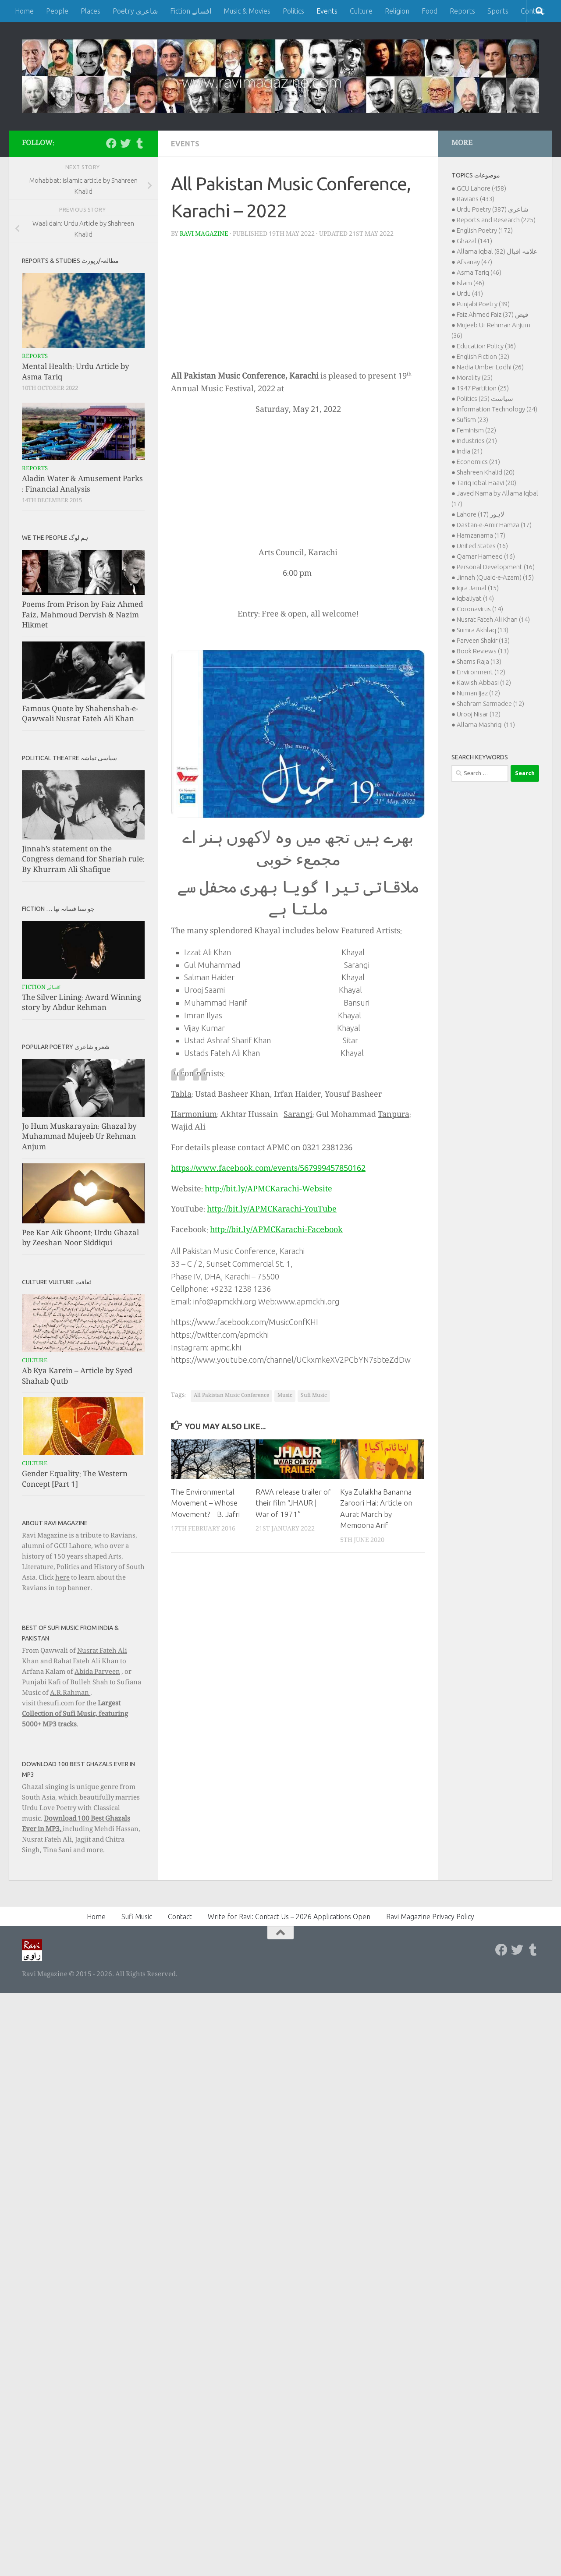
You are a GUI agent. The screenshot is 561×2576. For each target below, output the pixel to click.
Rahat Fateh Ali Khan (86, 1662)
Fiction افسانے (190, 11)
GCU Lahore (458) (481, 188)
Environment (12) (481, 672)
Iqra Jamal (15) (478, 588)
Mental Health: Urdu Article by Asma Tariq (75, 372)
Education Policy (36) (486, 346)
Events (326, 11)
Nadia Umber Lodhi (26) (490, 367)
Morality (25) (475, 377)
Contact (180, 1916)
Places (90, 11)
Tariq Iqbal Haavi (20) (486, 482)
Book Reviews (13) (483, 651)
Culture (361, 11)
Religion (397, 11)
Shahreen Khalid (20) (486, 472)
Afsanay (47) (474, 262)
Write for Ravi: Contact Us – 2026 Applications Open (289, 1916)
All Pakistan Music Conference (231, 1395)
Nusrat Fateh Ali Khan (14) (493, 619)
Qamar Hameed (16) (486, 556)
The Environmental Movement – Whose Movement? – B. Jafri (205, 1503)
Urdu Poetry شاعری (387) (493, 209)
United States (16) (482, 545)
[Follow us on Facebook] (111, 143)
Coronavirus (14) (480, 609)
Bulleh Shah (90, 1683)
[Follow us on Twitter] (125, 143)
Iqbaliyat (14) (475, 598)
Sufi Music (314, 1395)
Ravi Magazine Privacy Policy (430, 1916)
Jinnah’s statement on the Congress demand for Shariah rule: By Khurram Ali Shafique (83, 860)
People (57, 11)
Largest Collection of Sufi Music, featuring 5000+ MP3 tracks (75, 1714)
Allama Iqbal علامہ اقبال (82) (497, 251)
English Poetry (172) (485, 230)
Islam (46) (470, 283)
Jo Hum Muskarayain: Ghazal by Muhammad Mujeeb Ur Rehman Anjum (79, 1137)
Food (429, 11)
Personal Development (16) (496, 566)
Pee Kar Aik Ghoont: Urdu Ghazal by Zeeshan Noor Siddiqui (80, 1239)
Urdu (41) (470, 293)
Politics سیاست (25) (485, 398)
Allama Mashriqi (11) (486, 724)
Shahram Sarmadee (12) (490, 703)
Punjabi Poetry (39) (483, 304)
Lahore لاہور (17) (480, 514)
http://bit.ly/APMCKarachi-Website (268, 1189)
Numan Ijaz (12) (478, 693)
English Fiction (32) (483, 356)
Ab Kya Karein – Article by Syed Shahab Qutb (77, 1377)
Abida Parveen (97, 1672)
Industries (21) (477, 440)
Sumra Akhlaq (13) (482, 630)
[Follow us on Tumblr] (139, 143)
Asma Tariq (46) (479, 272)
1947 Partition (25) (483, 388)
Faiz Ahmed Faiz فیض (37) (492, 314)
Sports (497, 11)
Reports (462, 11)
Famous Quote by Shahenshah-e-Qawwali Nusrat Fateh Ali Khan (80, 714)
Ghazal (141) (474, 240)
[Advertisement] (298, 307)
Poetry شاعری (135, 11)
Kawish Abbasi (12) (484, 682)
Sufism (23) (472, 419)
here (62, 1578)
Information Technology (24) (497, 409)
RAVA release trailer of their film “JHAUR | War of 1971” (293, 1503)
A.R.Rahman (70, 1693)
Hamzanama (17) (481, 535)
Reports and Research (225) (496, 219)
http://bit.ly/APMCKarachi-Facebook (276, 1230)
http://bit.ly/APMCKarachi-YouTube (272, 1209)
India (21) (470, 451)
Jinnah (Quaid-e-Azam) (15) (495, 577)
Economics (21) (478, 461)
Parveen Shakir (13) (483, 640)
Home (24, 11)
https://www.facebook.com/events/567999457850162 (268, 1169)
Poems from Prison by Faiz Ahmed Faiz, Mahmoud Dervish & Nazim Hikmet (82, 615)
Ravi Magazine (204, 234)
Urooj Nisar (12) (479, 714)
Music (284, 1395)
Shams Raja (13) (479, 661)
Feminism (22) (476, 430)
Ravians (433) (475, 198)
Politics (293, 11)
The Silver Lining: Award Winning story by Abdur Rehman (81, 1003)
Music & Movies (247, 11)
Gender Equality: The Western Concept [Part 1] (75, 1480)
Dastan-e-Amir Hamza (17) (494, 524)
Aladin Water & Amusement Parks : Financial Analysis (82, 484)
